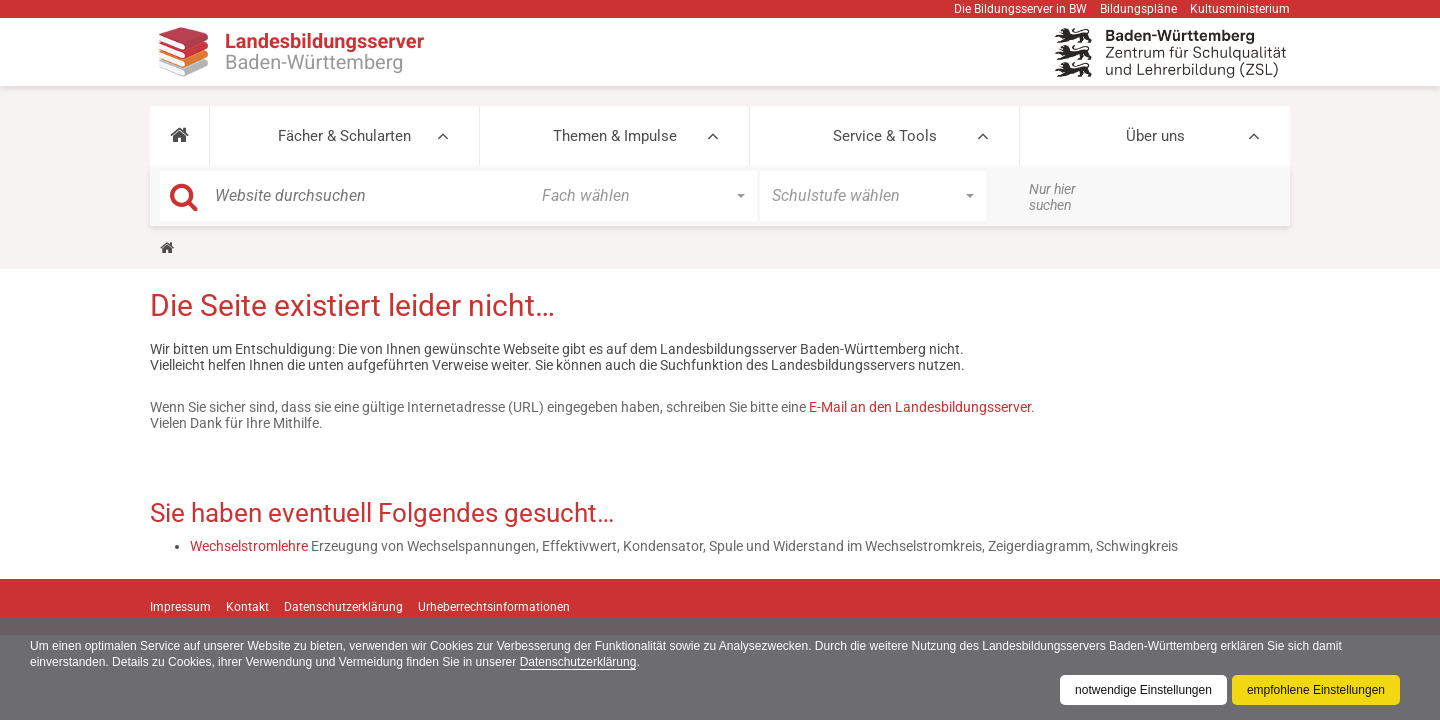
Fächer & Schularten (344, 136)
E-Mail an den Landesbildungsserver (920, 407)
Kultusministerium (1240, 9)
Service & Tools (885, 136)
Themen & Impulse (615, 136)
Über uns (1155, 136)
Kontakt (247, 607)
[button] (179, 136)
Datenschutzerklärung (578, 662)
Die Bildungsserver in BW (1020, 9)
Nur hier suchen (1052, 197)
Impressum (180, 607)
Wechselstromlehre (249, 546)
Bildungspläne (1138, 9)
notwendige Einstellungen (1143, 690)
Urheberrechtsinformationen (494, 607)
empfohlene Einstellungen (1316, 690)
